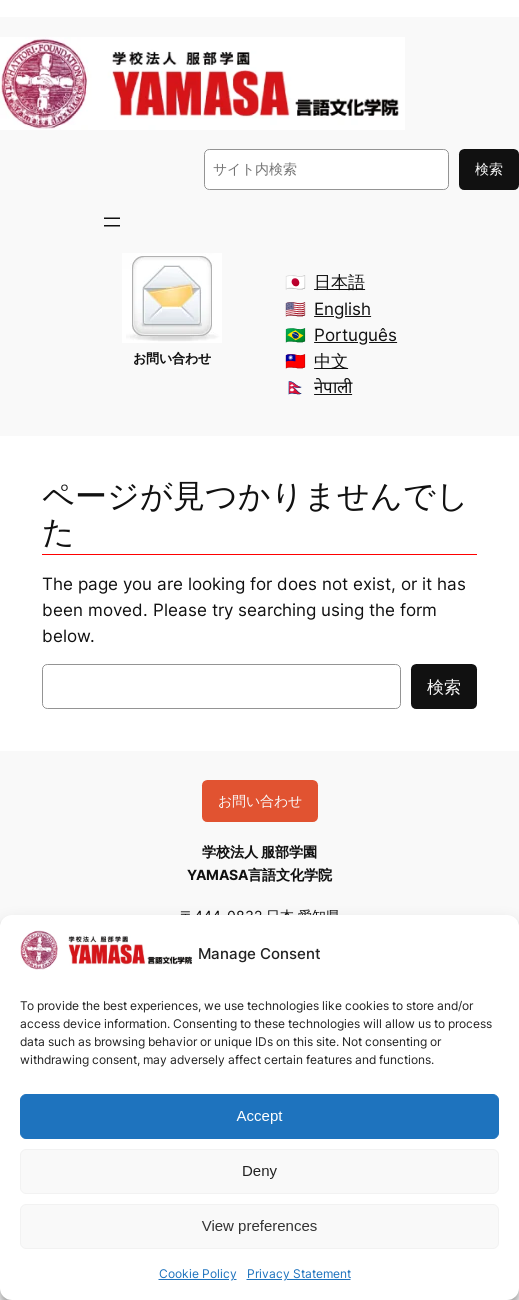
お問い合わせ (260, 800)
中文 (331, 361)
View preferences (260, 1225)
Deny (259, 1170)
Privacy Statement (299, 1273)
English (342, 309)
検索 (489, 168)
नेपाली (333, 387)
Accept (260, 1115)
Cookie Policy (198, 1273)
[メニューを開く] (112, 222)
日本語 (339, 282)
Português (355, 335)
